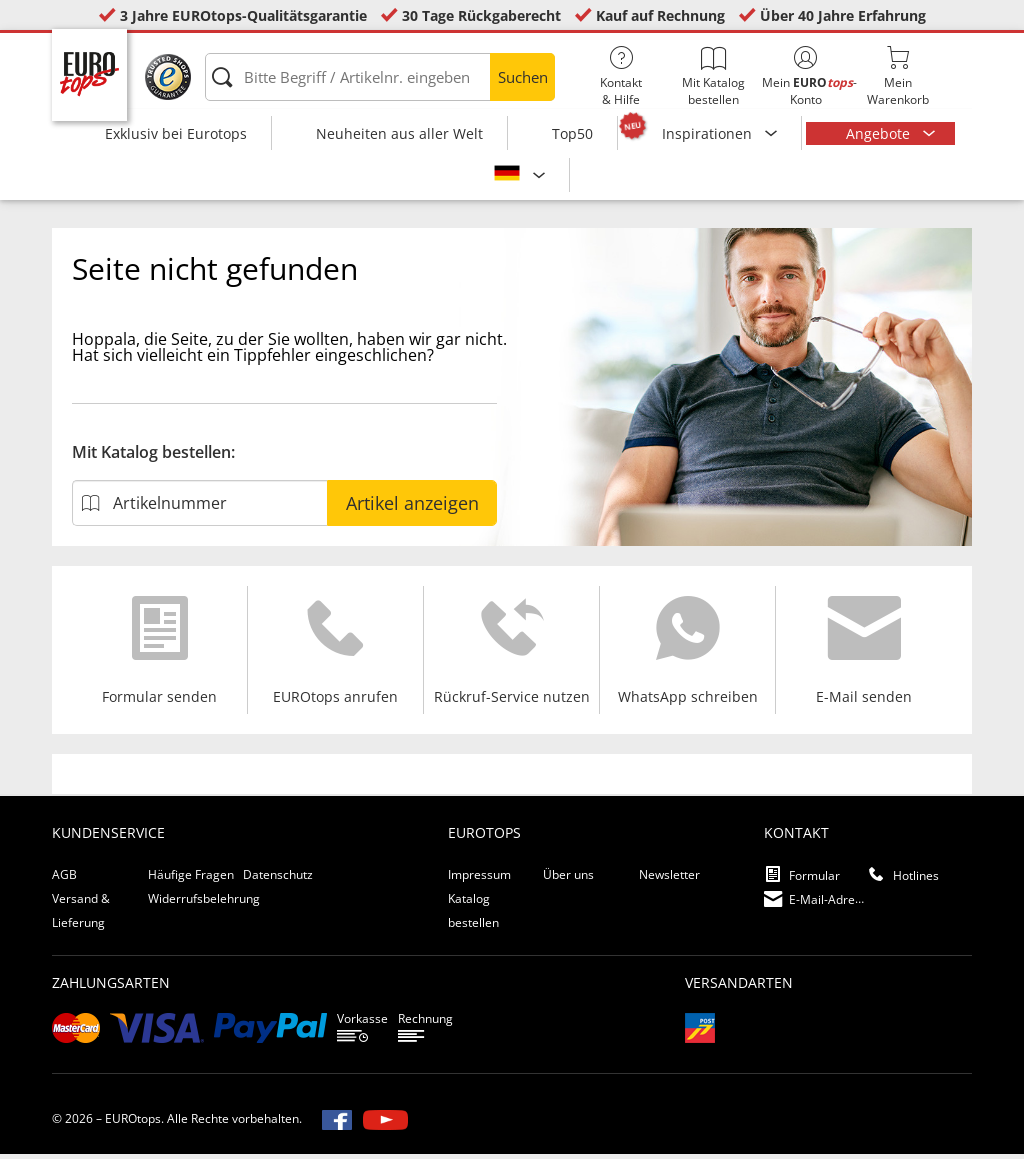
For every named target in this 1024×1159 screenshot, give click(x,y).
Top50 (572, 133)
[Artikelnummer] (199, 508)
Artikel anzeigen (412, 508)
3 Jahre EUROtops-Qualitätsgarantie (243, 15)
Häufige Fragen (191, 879)
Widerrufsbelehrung (204, 903)
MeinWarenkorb (898, 77)
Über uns (568, 879)
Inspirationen (709, 133)
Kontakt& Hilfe (621, 77)
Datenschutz (278, 879)
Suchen (523, 77)
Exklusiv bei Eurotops (176, 133)
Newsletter (669, 879)
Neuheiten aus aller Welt (399, 133)
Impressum (479, 879)
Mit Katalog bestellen (713, 77)
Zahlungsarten (111, 987)
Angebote (880, 133)
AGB (64, 879)
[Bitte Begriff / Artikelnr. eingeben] (380, 77)
